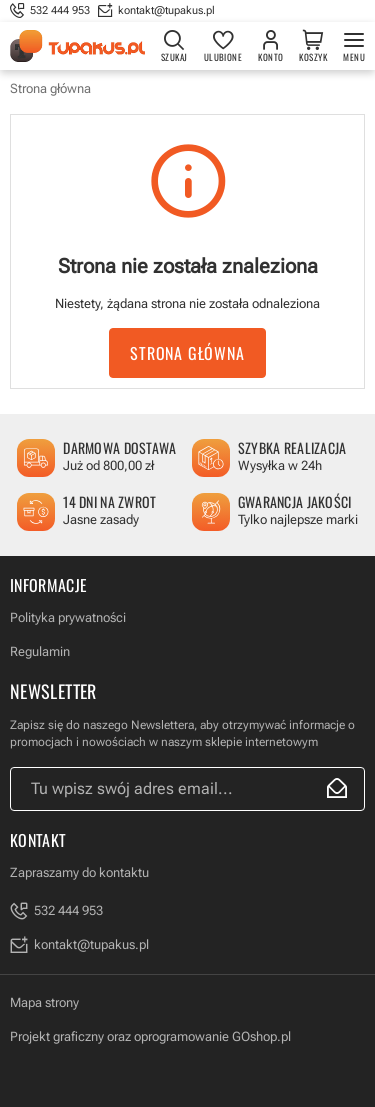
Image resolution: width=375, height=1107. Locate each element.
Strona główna (50, 88)
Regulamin (40, 651)
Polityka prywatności (68, 617)
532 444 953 (60, 10)
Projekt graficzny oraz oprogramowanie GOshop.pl (150, 1036)
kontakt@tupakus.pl (166, 10)
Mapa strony (44, 1002)
